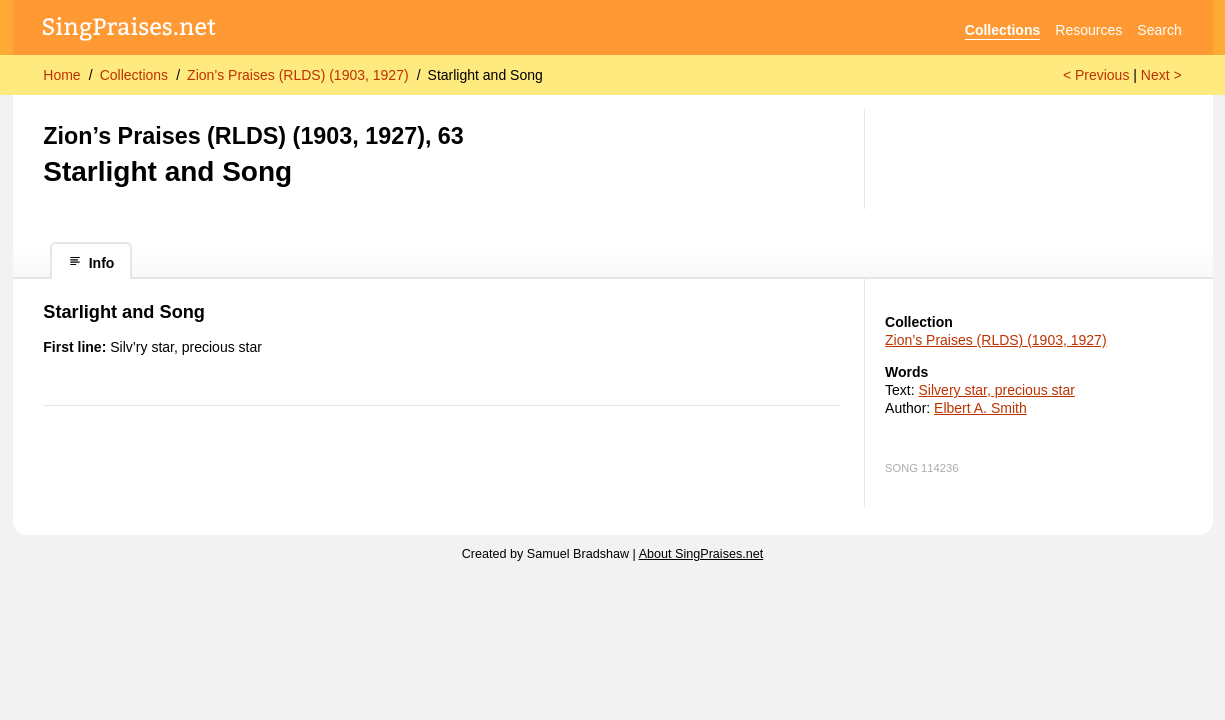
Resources (1088, 30)
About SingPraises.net (701, 554)
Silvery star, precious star (997, 390)
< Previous (1096, 75)
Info (91, 262)
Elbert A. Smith (980, 408)
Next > (1161, 75)
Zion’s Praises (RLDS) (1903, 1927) (298, 75)
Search (1159, 30)
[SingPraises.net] (129, 30)
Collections (1002, 30)
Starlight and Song (485, 75)
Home (61, 75)
